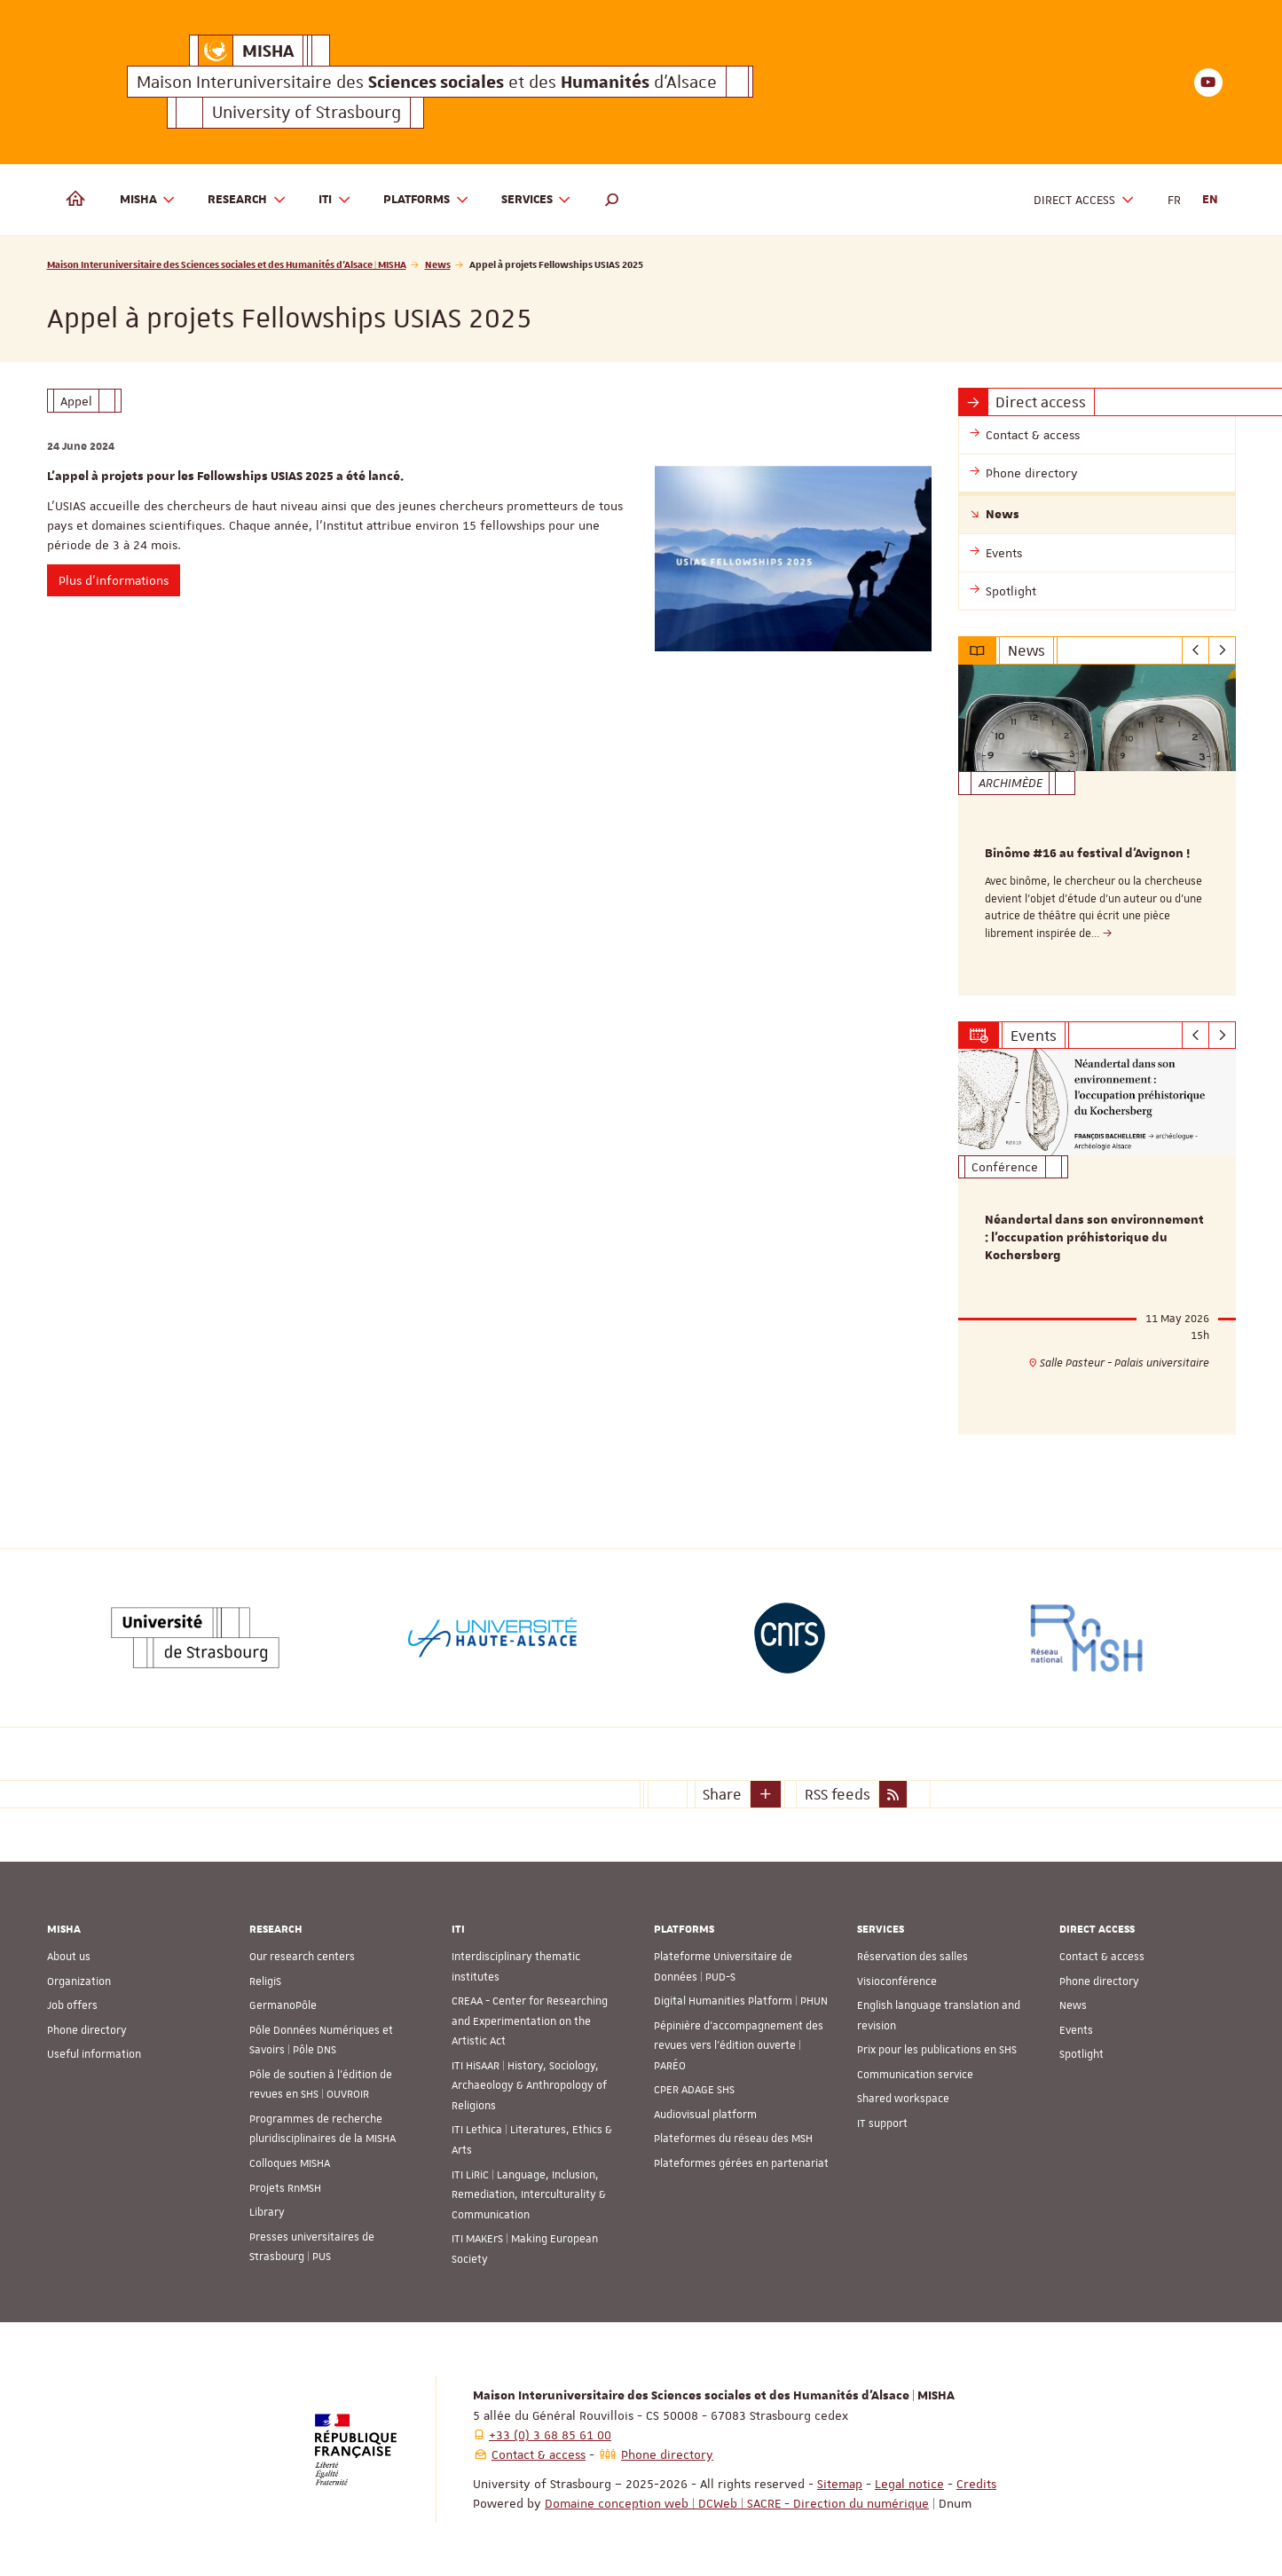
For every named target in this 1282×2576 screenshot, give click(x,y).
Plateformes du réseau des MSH (733, 2138)
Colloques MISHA (289, 2163)
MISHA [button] (148, 200)
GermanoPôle (283, 2005)
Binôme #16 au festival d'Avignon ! (1087, 854)
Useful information (94, 2054)
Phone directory (87, 2030)
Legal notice (909, 2484)
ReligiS (265, 1981)
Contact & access (1101, 1957)
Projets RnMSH (285, 2188)
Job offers (72, 2005)
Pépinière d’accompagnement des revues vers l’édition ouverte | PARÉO (738, 2046)
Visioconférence (897, 1981)
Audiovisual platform (705, 2114)
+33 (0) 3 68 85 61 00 (550, 2435)
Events (1076, 2030)
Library (267, 2212)
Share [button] (722, 1793)
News (438, 264)
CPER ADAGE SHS (694, 2090)
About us (68, 1957)
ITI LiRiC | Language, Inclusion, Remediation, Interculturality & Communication (529, 2195)
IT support (882, 2123)
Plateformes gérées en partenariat (741, 2163)
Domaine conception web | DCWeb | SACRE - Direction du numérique (737, 2503)
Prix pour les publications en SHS (937, 2050)
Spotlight (1081, 2054)
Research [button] (247, 200)
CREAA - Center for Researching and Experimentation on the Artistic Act (530, 2021)
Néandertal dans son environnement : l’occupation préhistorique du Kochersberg (1094, 1238)
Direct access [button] (1084, 200)
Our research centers (302, 1957)
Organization (79, 1981)
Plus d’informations (114, 580)
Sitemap (839, 2484)
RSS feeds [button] (837, 1793)
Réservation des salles (912, 1957)
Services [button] (536, 200)
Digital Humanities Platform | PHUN (741, 2001)
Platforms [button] (426, 200)
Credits (976, 2484)
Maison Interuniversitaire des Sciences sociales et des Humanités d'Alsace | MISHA (226, 264)
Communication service (915, 2075)
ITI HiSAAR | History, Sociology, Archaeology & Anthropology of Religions (529, 2086)
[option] (1097, 830)
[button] (612, 199)
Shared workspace (903, 2099)
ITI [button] (335, 200)
